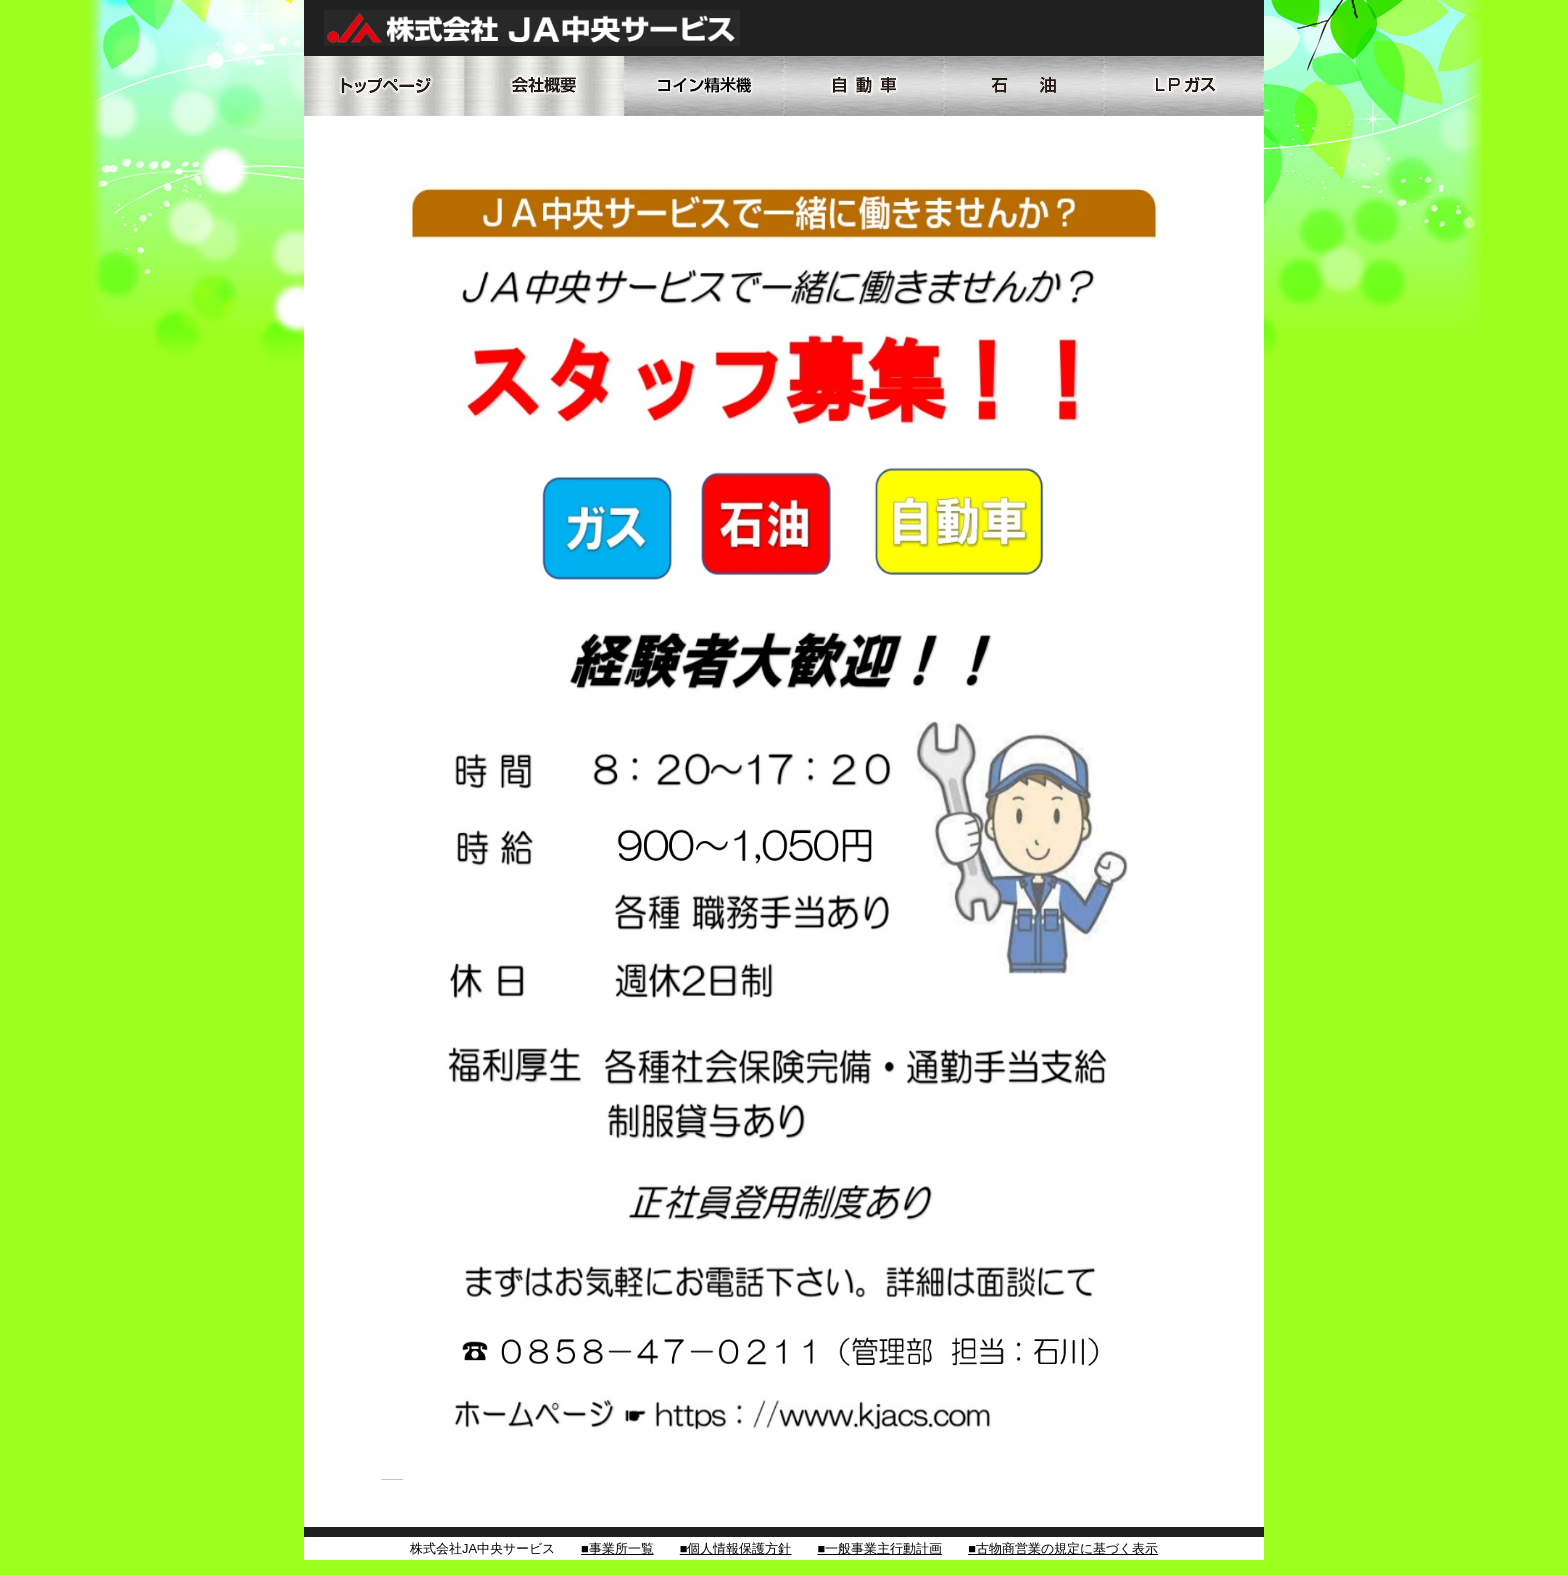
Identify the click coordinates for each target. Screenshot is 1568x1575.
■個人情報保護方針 (736, 1548)
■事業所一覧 (617, 1548)
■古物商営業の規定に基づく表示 (1063, 1548)
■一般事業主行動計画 (879, 1548)
